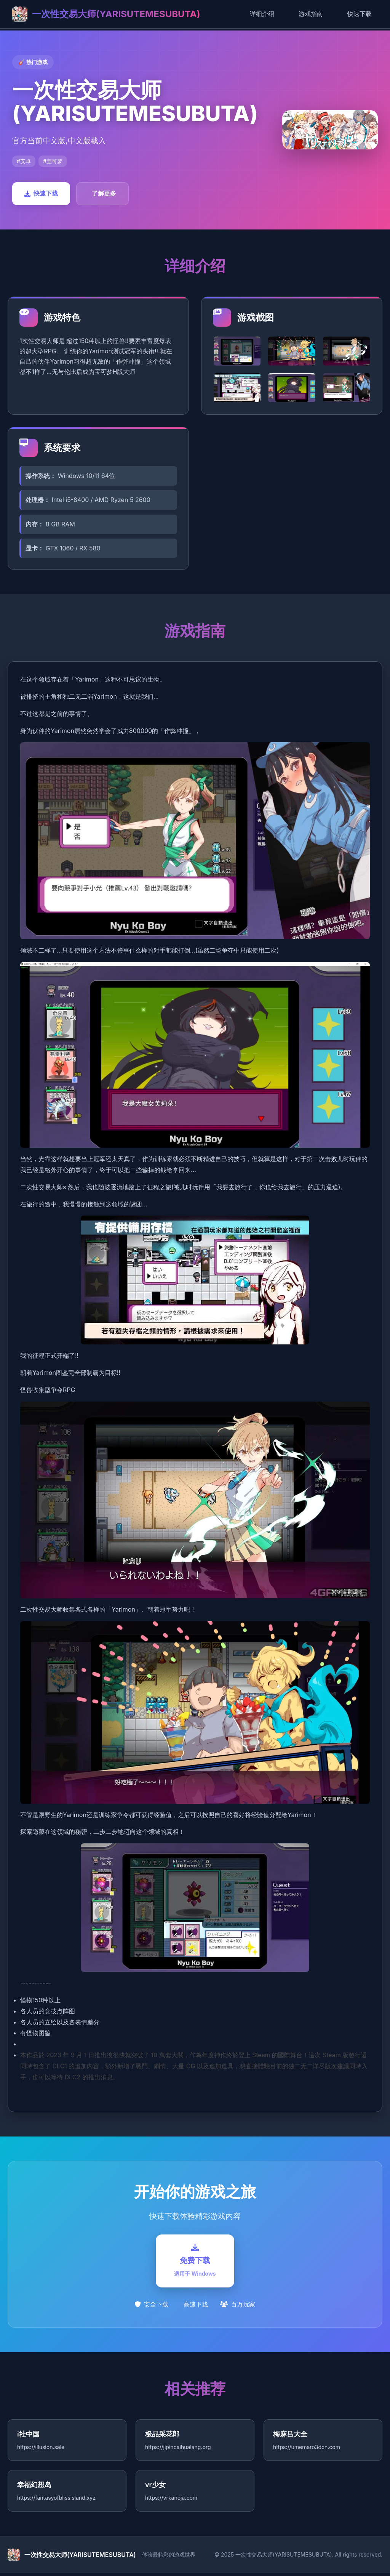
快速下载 (359, 14)
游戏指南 (311, 14)
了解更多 (104, 193)
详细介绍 (262, 14)
